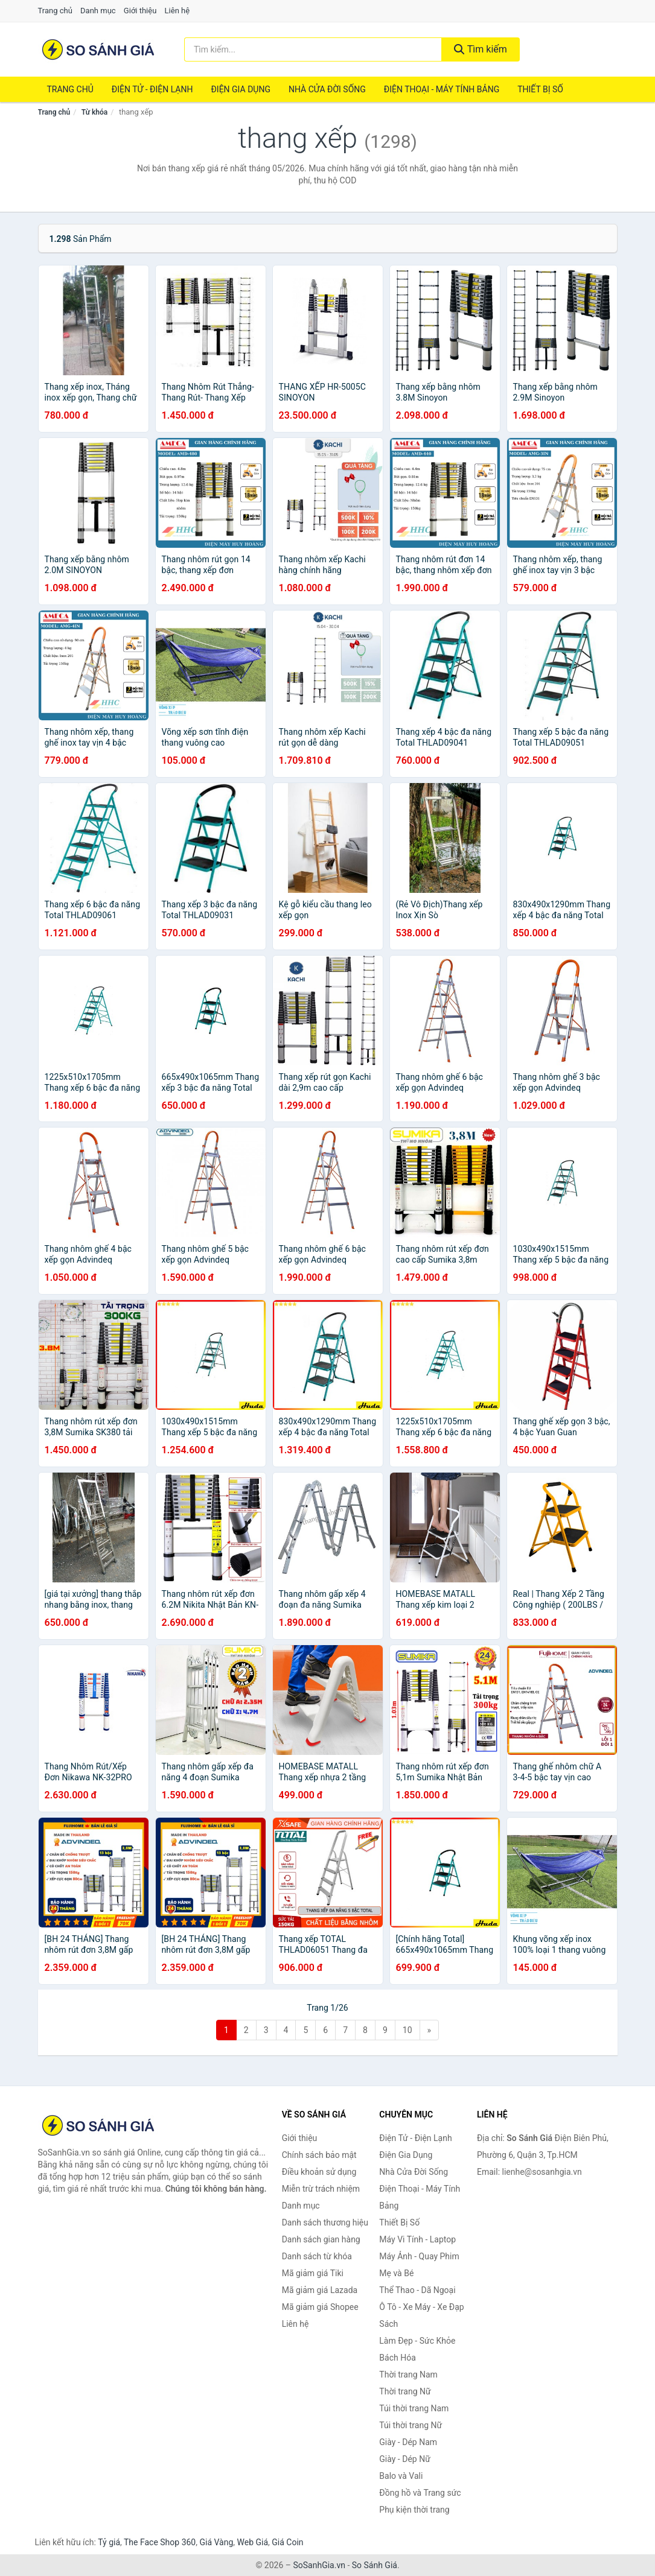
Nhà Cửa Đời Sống (327, 89)
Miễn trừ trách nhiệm (321, 2189)
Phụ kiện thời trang (414, 2509)
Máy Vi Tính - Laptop (417, 2239)
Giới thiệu (140, 10)
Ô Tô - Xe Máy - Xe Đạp (421, 2307)
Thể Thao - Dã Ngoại (417, 2290)
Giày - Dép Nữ (404, 2459)
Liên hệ (177, 10)
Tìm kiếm (480, 49)
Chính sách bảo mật (319, 2155)
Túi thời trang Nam (414, 2408)
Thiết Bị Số (540, 89)
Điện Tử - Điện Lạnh (152, 89)
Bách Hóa (397, 2357)
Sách (388, 2324)
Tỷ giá (109, 2542)
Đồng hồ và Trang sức (420, 2493)
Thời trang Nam (408, 2374)
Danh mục (98, 10)
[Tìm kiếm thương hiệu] (313, 49)
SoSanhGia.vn (319, 2565)
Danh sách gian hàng (321, 2239)
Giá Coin (287, 2542)
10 (407, 2030)
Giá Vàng (216, 2542)
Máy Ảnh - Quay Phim (419, 2256)
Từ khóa (94, 112)
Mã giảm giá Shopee (320, 2307)
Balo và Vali (401, 2476)
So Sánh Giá (374, 2565)
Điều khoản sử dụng (319, 2172)
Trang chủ (55, 10)
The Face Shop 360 (160, 2542)
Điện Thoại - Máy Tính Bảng (441, 89)
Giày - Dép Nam (408, 2442)
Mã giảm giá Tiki (312, 2273)
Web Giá (253, 2542)
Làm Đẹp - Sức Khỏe (417, 2341)
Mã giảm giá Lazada (320, 2290)
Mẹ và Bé (396, 2273)
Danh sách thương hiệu (325, 2222)
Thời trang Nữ (404, 2391)
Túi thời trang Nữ (410, 2425)
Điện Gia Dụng (240, 89)
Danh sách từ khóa (317, 2256)
